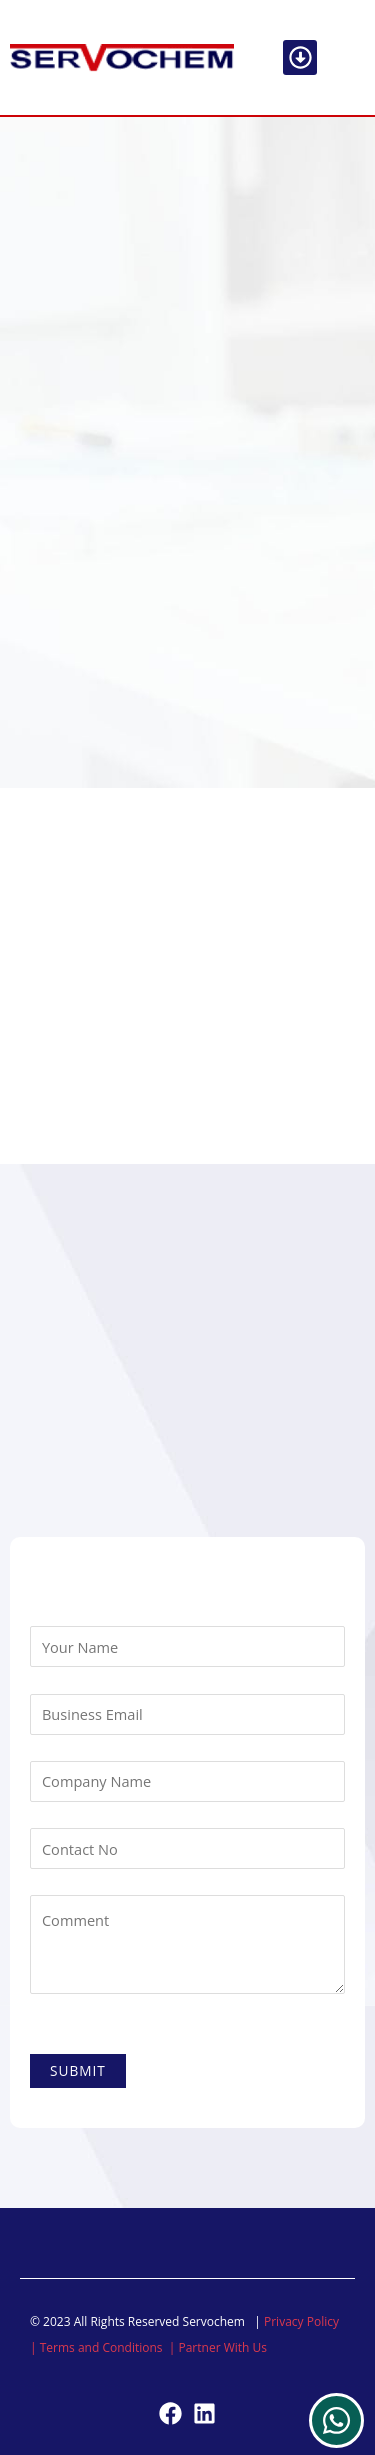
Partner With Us (222, 2347)
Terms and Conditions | (109, 2347)
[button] (300, 57)
